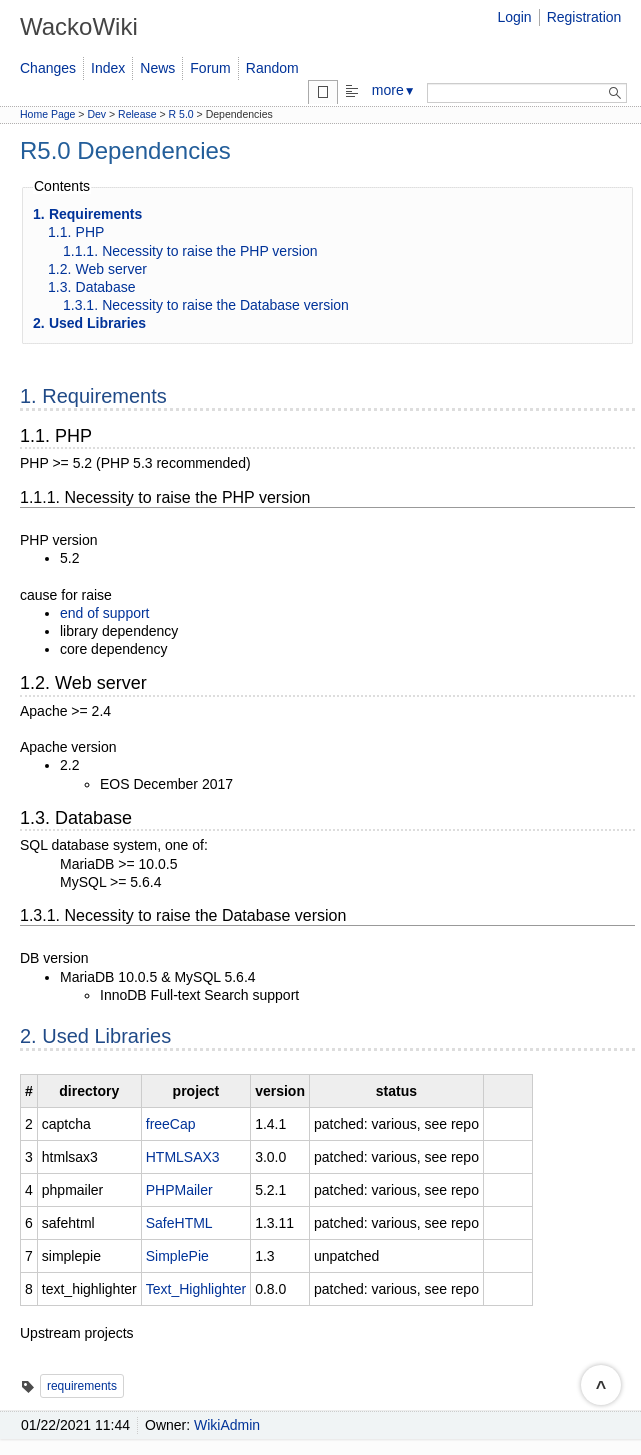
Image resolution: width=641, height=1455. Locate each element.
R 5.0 (181, 114)
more (394, 90)
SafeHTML (179, 1223)
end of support (105, 613)
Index (108, 68)
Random (272, 68)
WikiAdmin (227, 1425)
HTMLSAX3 (183, 1157)
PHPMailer (179, 1190)
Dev (96, 114)
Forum (210, 68)
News (157, 68)
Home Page (47, 114)
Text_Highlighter (196, 1289)
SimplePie (177, 1256)
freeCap (171, 1124)
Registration (584, 17)
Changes (48, 68)
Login (514, 17)
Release (137, 114)
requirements (82, 1386)
